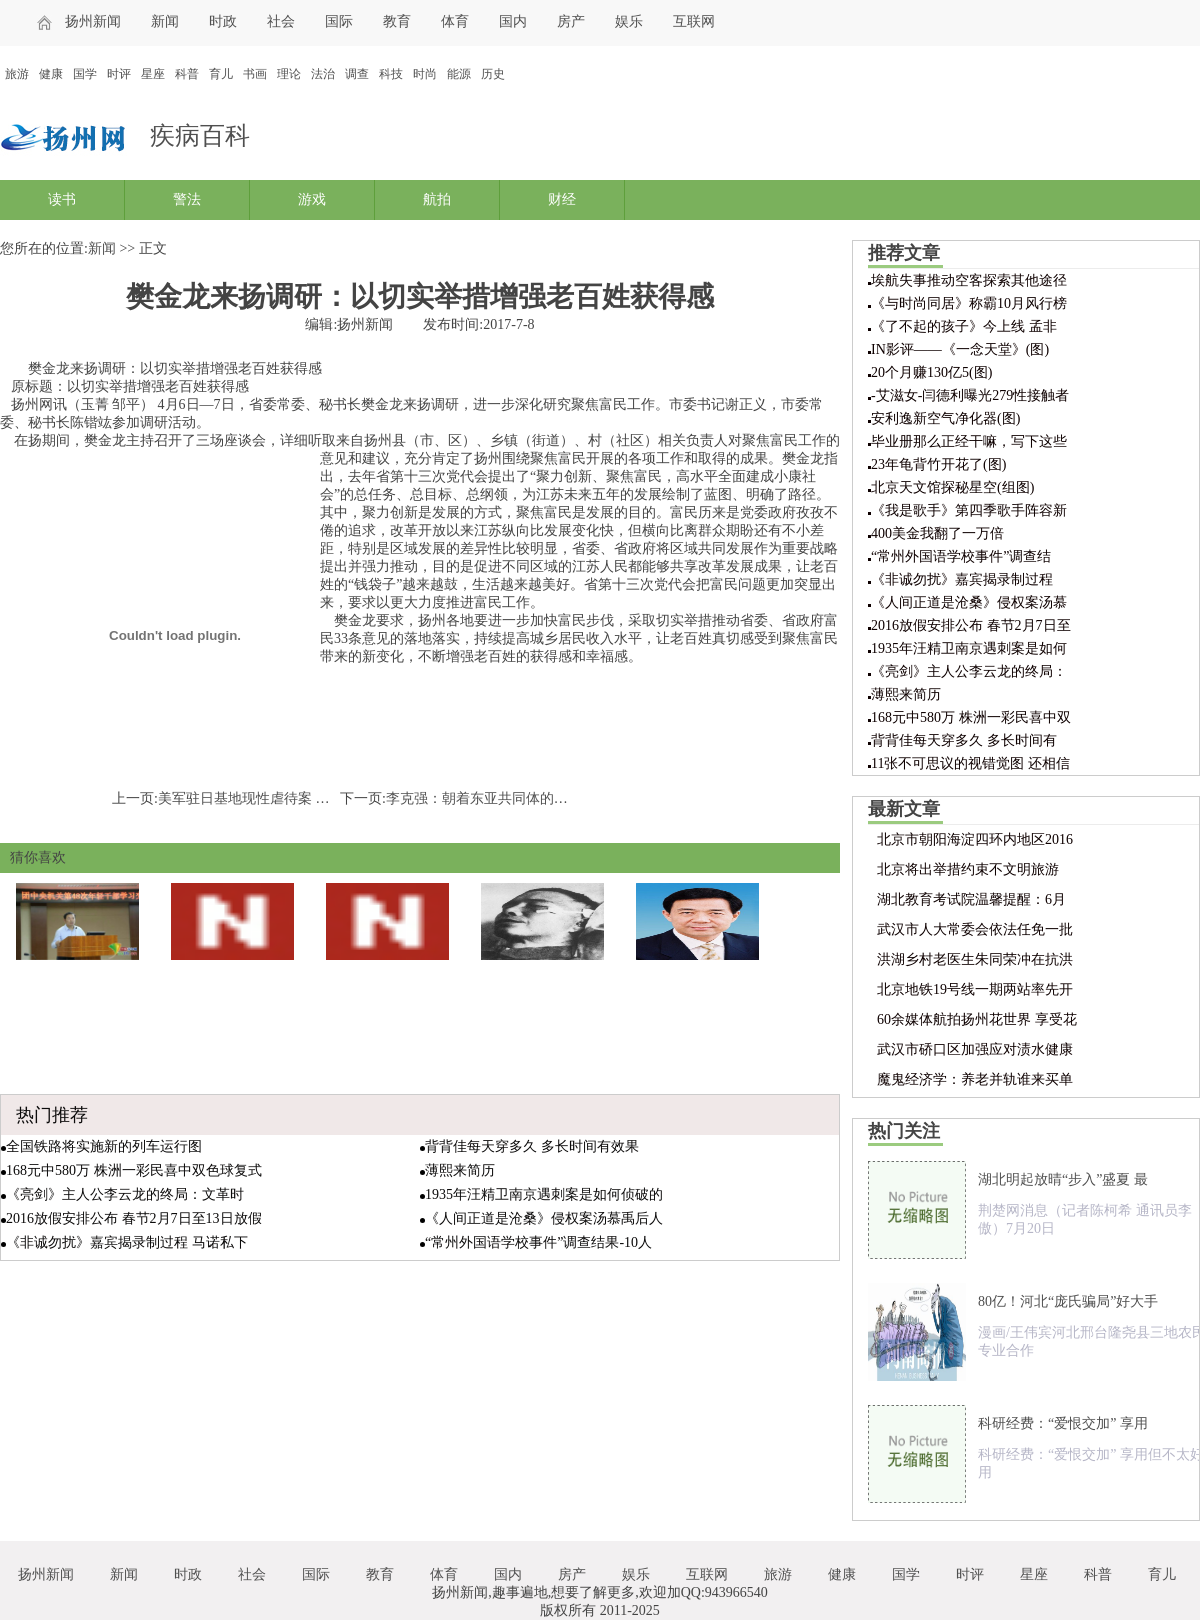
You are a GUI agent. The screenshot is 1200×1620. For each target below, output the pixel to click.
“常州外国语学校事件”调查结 (961, 556)
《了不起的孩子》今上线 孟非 (964, 326)
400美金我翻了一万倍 (937, 533)
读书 (62, 199)
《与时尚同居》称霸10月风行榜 (969, 303)
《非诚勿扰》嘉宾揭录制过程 (962, 579)
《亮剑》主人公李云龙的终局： (969, 671)
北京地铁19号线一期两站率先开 (975, 989)
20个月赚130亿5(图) (931, 372)
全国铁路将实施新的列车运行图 (104, 1146)
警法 (187, 199)
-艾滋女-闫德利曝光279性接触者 (970, 395)
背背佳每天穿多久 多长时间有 (964, 740)
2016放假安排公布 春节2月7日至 (971, 625)
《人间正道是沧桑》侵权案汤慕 (969, 602)
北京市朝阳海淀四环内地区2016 (975, 839)
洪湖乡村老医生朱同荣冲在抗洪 (975, 959)
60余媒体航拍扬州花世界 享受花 (977, 1019)
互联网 (694, 21)
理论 (289, 74)
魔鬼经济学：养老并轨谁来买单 (975, 1079)
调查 (357, 74)
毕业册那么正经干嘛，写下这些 (969, 441)
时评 (119, 74)
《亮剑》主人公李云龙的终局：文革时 (125, 1194)
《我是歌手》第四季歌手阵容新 (969, 510)
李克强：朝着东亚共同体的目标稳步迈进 (512, 798)
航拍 (437, 199)
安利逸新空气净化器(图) (945, 418)
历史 (493, 74)
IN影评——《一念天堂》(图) (960, 349)
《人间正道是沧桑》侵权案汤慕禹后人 (544, 1218)
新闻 (165, 21)
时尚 (425, 74)
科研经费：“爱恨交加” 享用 (1063, 1423)
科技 (391, 74)
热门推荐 (52, 1115)
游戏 (312, 199)
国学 (85, 74)
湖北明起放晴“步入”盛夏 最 (1063, 1179)
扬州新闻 (93, 21)
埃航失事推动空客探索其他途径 (969, 280)
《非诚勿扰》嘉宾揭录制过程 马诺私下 (127, 1242)
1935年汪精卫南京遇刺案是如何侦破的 (544, 1194)
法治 (323, 74)
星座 (153, 74)
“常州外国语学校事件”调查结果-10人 (538, 1242)
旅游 (17, 74)
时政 (223, 21)
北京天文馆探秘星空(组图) (952, 487)
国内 (513, 21)
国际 (339, 21)
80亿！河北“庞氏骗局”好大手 (1068, 1301)
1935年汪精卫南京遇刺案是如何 (969, 648)
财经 (562, 199)
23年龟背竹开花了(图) (938, 464)
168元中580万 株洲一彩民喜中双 (971, 717)
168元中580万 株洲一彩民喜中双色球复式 (134, 1170)
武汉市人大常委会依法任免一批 (975, 929)
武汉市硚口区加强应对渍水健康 (975, 1049)
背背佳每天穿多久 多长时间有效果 (532, 1146)
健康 (51, 74)
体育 (455, 21)
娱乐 (629, 21)
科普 (187, 74)
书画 (255, 74)
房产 (571, 21)
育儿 (221, 74)
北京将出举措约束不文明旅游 (968, 869)
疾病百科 (200, 135)
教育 (397, 21)
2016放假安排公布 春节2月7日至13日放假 (134, 1218)
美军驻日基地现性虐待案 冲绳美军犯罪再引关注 (307, 798)
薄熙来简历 (460, 1170)
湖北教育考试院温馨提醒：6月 (971, 899)
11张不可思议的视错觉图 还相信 (970, 763)
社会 (281, 21)
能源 (459, 74)
